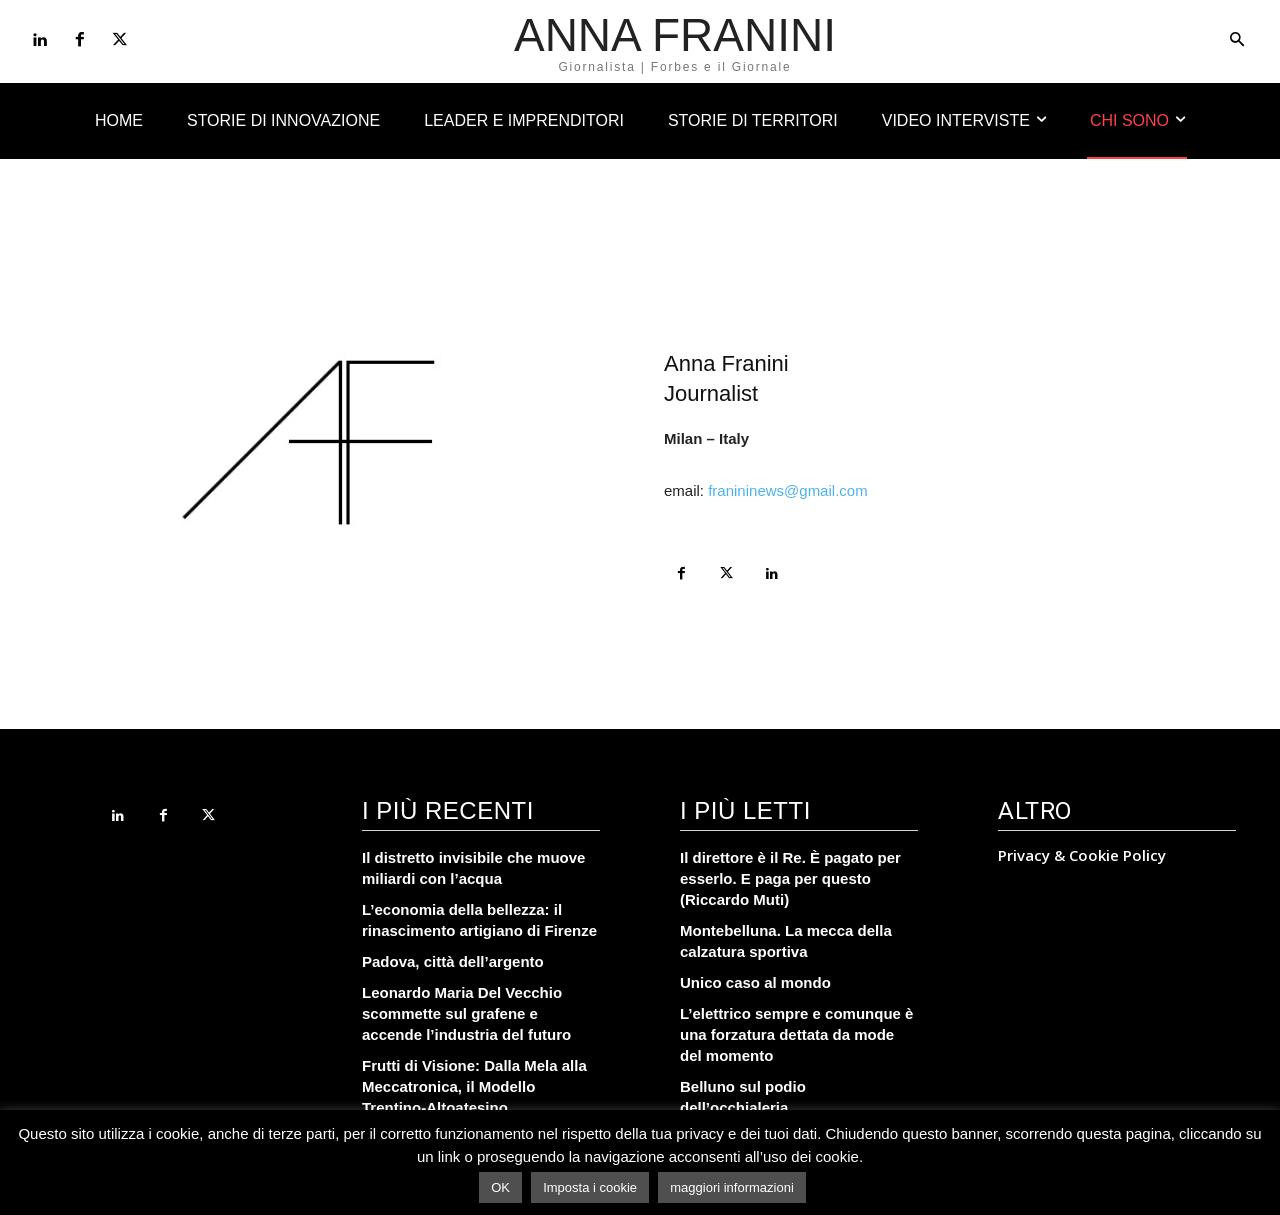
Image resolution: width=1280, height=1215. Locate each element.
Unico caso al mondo (755, 982)
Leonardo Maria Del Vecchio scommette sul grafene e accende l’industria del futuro (466, 1013)
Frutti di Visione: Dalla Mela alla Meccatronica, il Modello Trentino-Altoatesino (474, 1086)
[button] (1237, 41)
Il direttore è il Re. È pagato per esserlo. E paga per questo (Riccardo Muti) (790, 878)
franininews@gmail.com (787, 490)
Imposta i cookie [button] (590, 1187)
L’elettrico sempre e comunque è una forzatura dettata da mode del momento (796, 1034)
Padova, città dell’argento (453, 961)
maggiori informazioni (732, 1187)
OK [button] (500, 1187)
